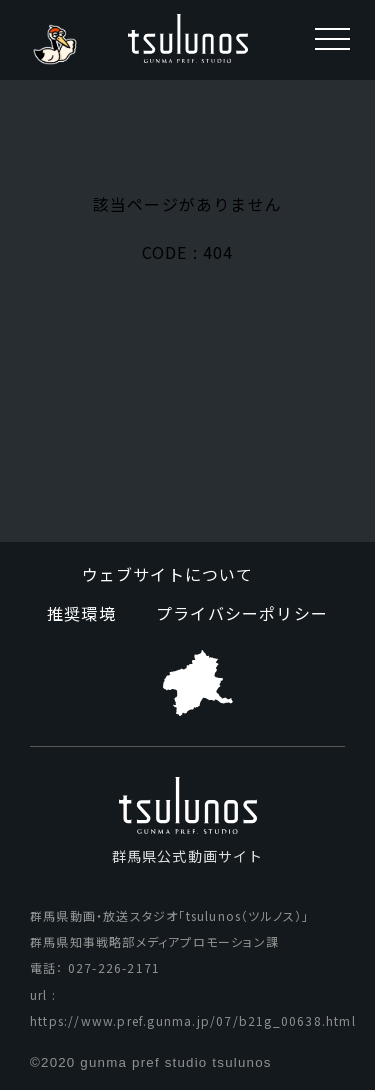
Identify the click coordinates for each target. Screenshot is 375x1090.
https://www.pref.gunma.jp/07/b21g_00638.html (193, 1020)
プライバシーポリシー (242, 613)
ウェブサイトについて (168, 574)
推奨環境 (81, 613)
